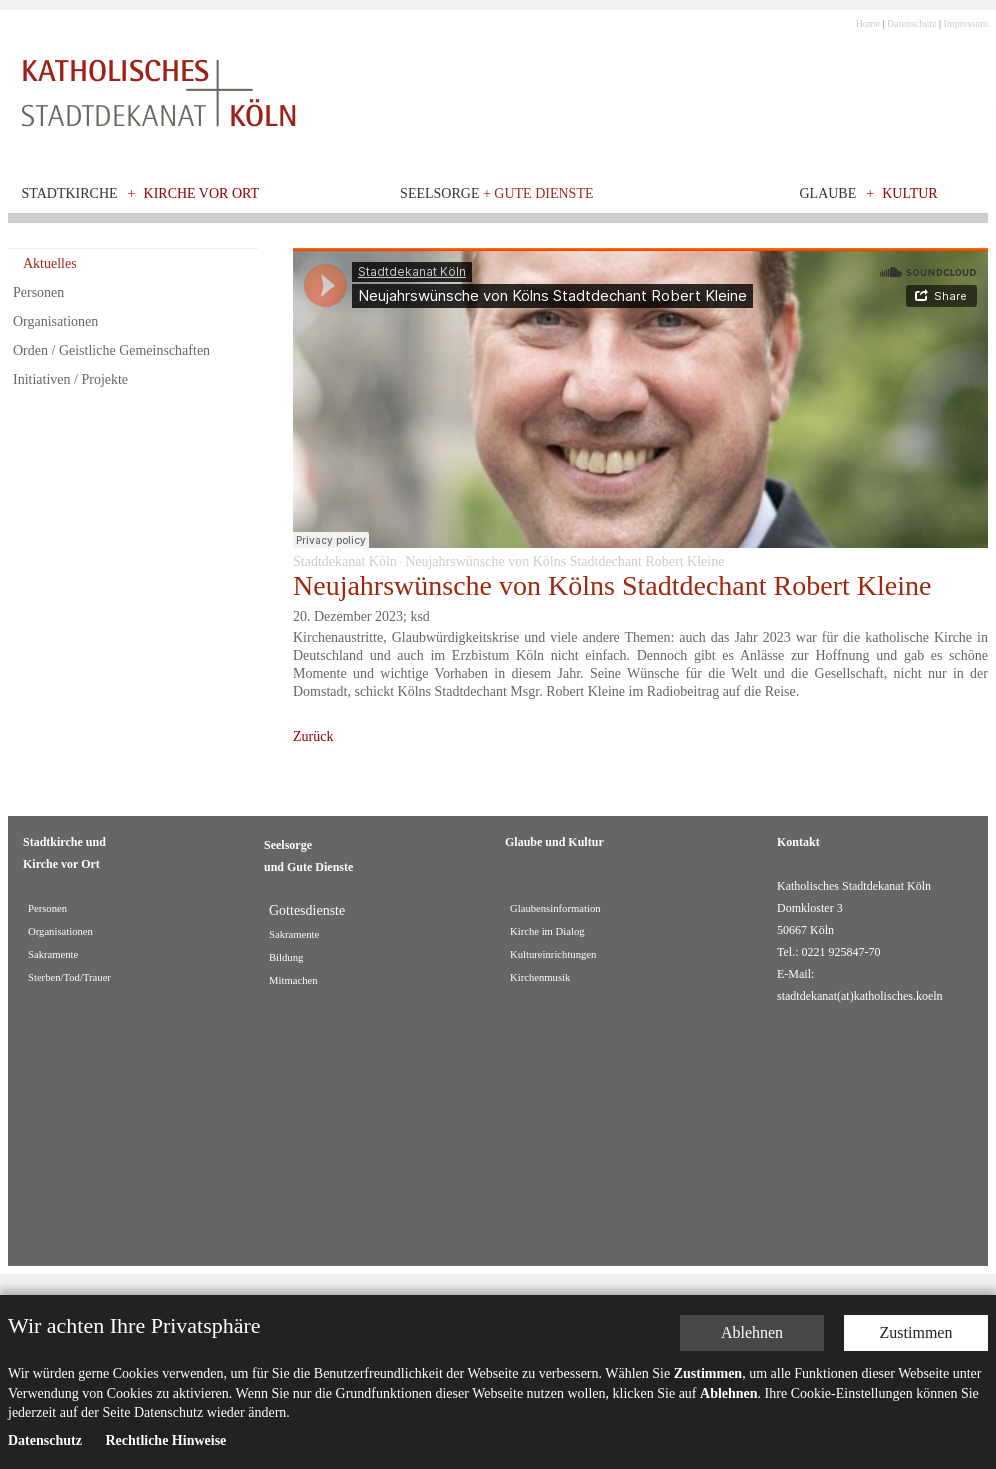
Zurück (313, 736)
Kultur (910, 193)
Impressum (966, 23)
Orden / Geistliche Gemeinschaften (111, 350)
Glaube (827, 193)
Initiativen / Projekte (70, 379)
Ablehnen (752, 1332)
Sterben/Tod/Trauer (69, 977)
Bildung (286, 957)
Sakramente (53, 954)
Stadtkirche (70, 193)
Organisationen (55, 321)
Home (868, 23)
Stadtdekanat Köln (345, 561)
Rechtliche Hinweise (165, 1440)
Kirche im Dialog (547, 931)
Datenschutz (911, 23)
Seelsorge (496, 193)
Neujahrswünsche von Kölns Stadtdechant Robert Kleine (564, 561)
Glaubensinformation (555, 908)
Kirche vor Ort (202, 193)
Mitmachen (293, 980)
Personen (38, 292)
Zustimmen (916, 1332)
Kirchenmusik (540, 977)
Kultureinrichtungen (553, 954)
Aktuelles (50, 263)
